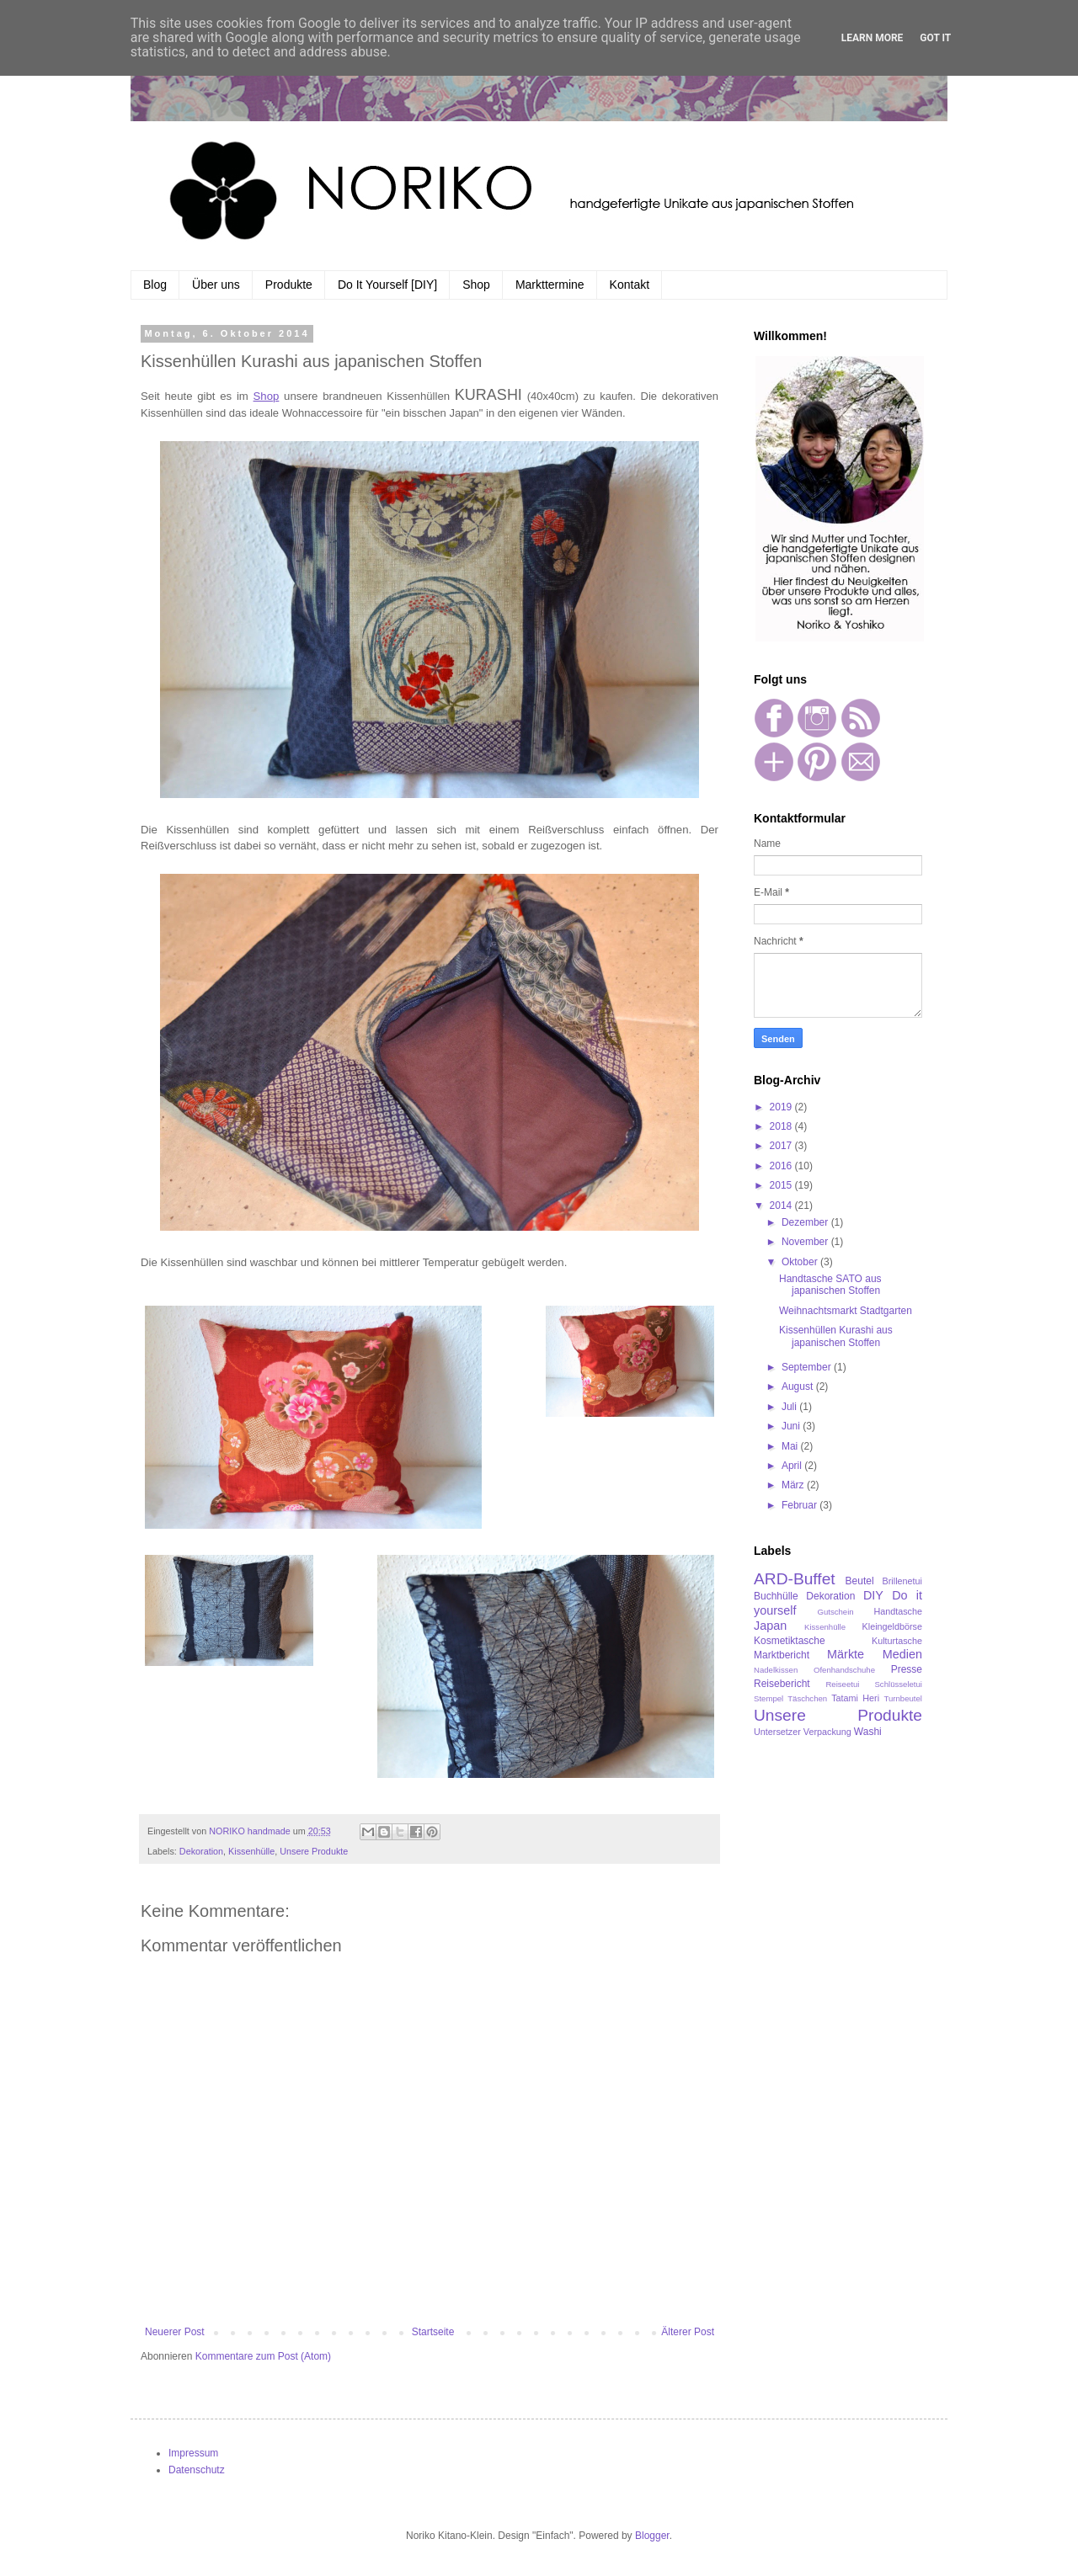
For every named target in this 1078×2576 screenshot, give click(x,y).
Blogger (652, 2535)
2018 (782, 1126)
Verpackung (827, 1732)
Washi (868, 1732)
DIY (873, 1595)
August (799, 1386)
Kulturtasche (897, 1641)
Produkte (288, 284)
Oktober (801, 1262)
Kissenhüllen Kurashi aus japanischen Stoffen (836, 1336)
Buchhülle (776, 1596)
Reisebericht (782, 1684)
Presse (906, 1669)
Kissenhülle (251, 1851)
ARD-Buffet (794, 1579)
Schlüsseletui (898, 1684)
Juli (790, 1407)
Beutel (860, 1581)
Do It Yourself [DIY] (387, 284)
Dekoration (201, 1851)
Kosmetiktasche (789, 1641)
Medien (902, 1654)
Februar (800, 1505)
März (794, 1485)
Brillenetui (902, 1581)
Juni (792, 1426)
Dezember (806, 1222)
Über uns (216, 284)
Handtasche (897, 1611)
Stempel (768, 1698)
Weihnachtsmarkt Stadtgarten (845, 1311)
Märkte (845, 1654)
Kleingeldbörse (892, 1626)
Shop (476, 284)
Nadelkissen (776, 1669)
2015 (782, 1185)
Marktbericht (781, 1655)
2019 (782, 1107)
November (806, 1242)
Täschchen (807, 1698)
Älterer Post (687, 2332)
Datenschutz (196, 2470)
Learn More (872, 38)
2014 (782, 1205)
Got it (935, 38)
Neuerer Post (175, 2332)
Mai (791, 1446)
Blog (155, 284)
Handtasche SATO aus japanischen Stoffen (830, 1284)
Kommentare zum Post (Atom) (263, 2356)
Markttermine (549, 284)
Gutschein (835, 1611)
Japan (770, 1625)
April (793, 1466)
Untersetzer (777, 1732)
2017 (782, 1146)
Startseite (433, 2332)
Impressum (193, 2453)
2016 (782, 1166)
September (808, 1367)
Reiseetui (842, 1684)
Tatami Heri (855, 1698)
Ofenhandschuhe (844, 1669)
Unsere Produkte (314, 1851)
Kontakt (629, 284)
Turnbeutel (902, 1698)
